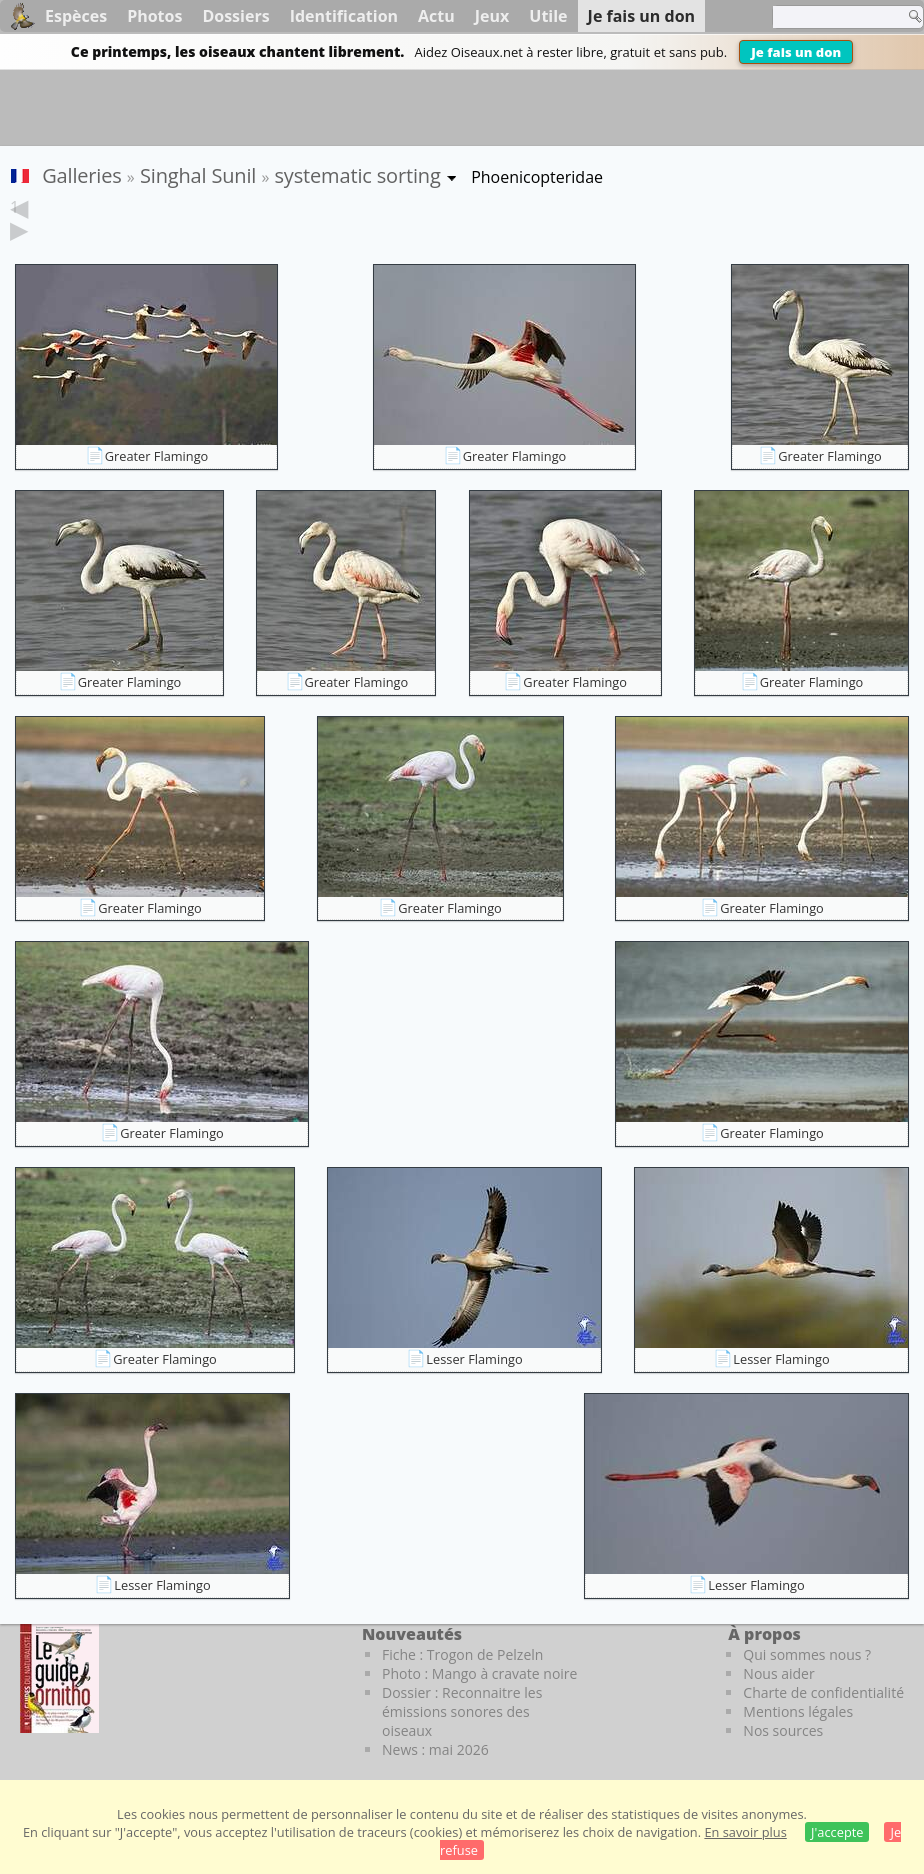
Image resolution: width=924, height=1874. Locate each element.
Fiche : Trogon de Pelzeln (462, 1654)
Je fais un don (796, 52)
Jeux (492, 16)
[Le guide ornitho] (59, 1678)
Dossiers (235, 16)
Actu (436, 16)
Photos (154, 16)
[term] (833, 17)
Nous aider (778, 1673)
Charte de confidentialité (823, 1692)
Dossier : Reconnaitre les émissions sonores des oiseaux (462, 1711)
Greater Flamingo (157, 456)
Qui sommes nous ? (807, 1654)
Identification (344, 16)
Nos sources (783, 1730)
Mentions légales (798, 1711)
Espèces (76, 16)
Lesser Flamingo (474, 1359)
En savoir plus (745, 1832)
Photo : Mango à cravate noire (479, 1673)
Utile (548, 16)
